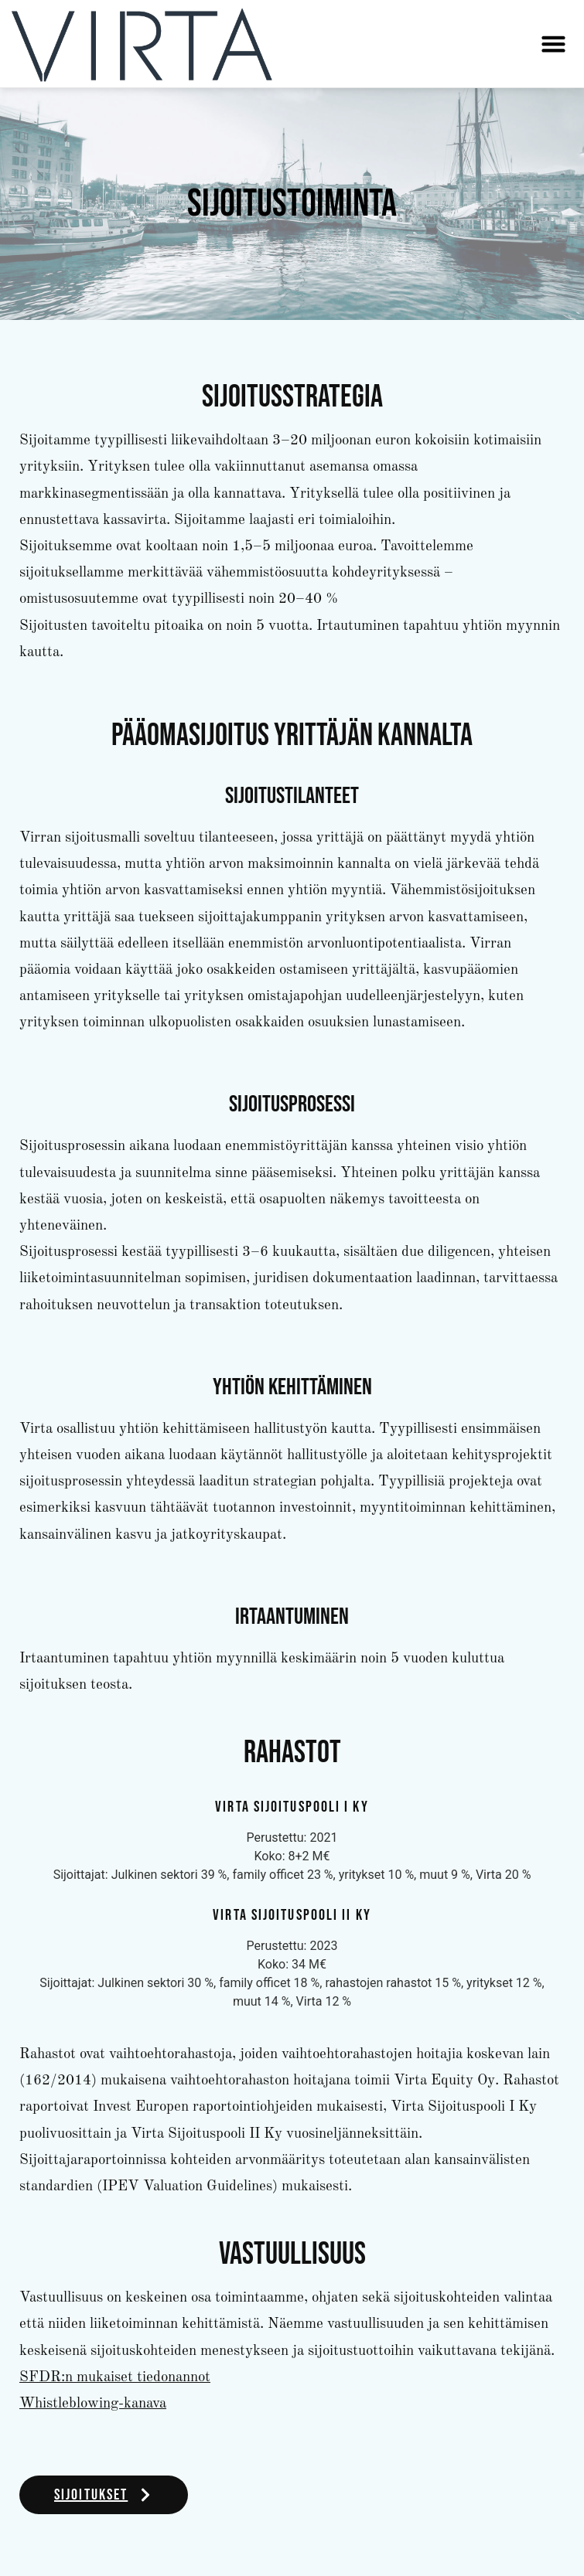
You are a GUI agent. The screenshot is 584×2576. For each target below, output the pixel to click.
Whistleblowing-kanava (92, 2404)
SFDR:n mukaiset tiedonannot (114, 2377)
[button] (553, 44)
